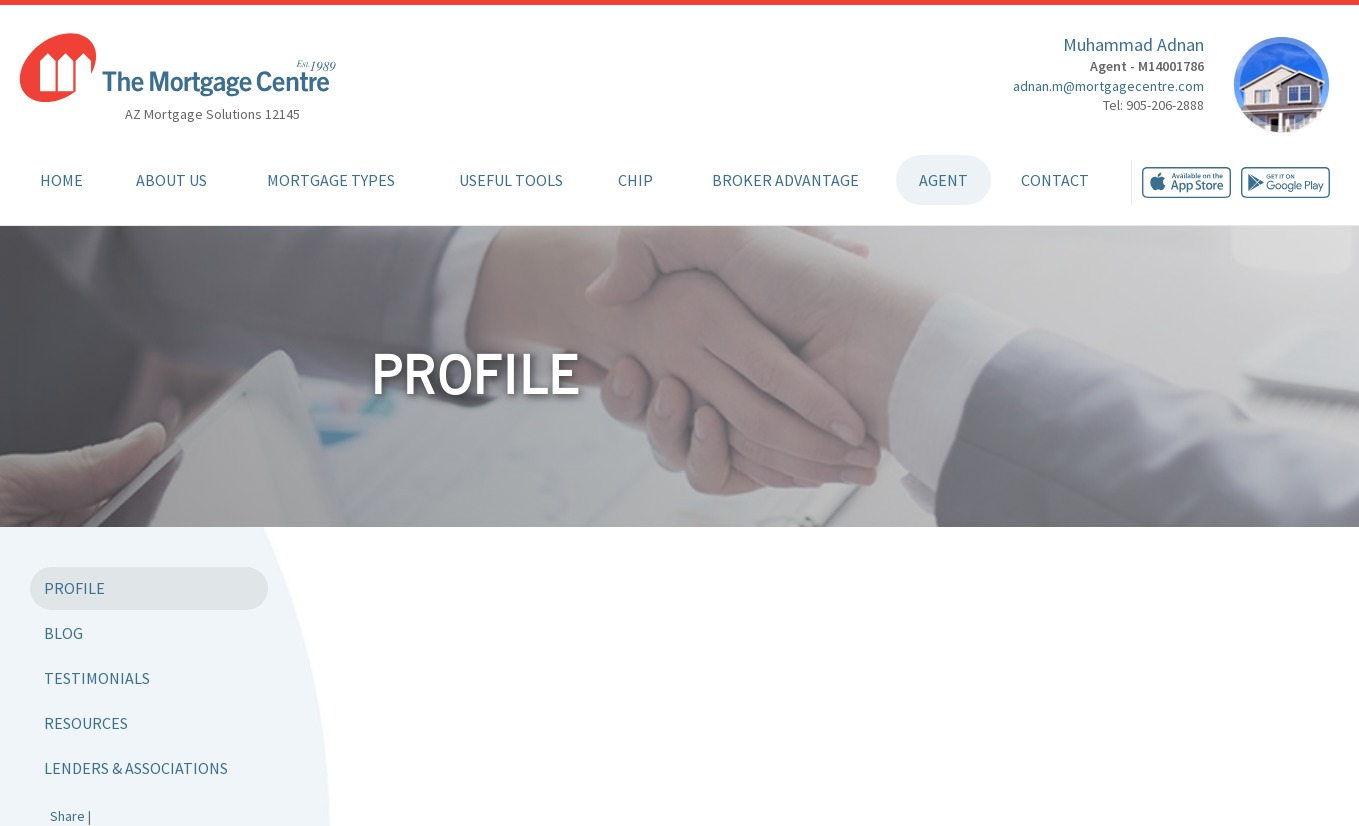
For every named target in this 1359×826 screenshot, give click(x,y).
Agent (943, 180)
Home (61, 180)
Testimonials (97, 678)
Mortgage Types (331, 180)
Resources (86, 723)
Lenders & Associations (136, 768)
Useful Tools (511, 180)
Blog (63, 633)
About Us (171, 180)
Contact (1055, 180)
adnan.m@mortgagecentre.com (1108, 86)
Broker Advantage (785, 180)
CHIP (635, 180)
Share (67, 816)
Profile (74, 588)
